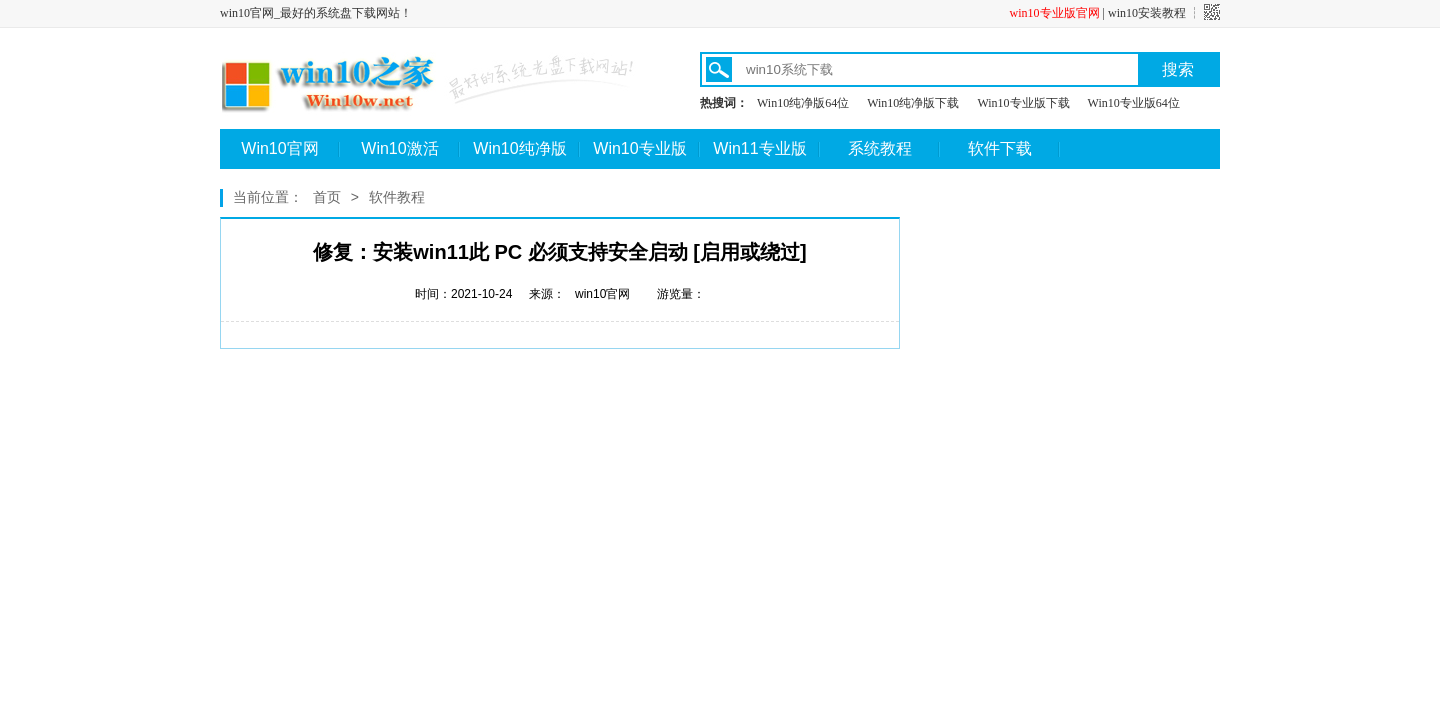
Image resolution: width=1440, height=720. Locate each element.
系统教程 (880, 148)
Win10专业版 (639, 148)
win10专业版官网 (1055, 13)
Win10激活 (399, 148)
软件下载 (1000, 148)
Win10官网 (279, 148)
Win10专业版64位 (1134, 103)
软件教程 (397, 197)
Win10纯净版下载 (913, 103)
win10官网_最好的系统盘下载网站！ (316, 13)
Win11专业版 (759, 148)
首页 (327, 197)
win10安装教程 (1147, 13)
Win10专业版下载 (1023, 103)
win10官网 (602, 294)
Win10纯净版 (519, 148)
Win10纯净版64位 (803, 103)
